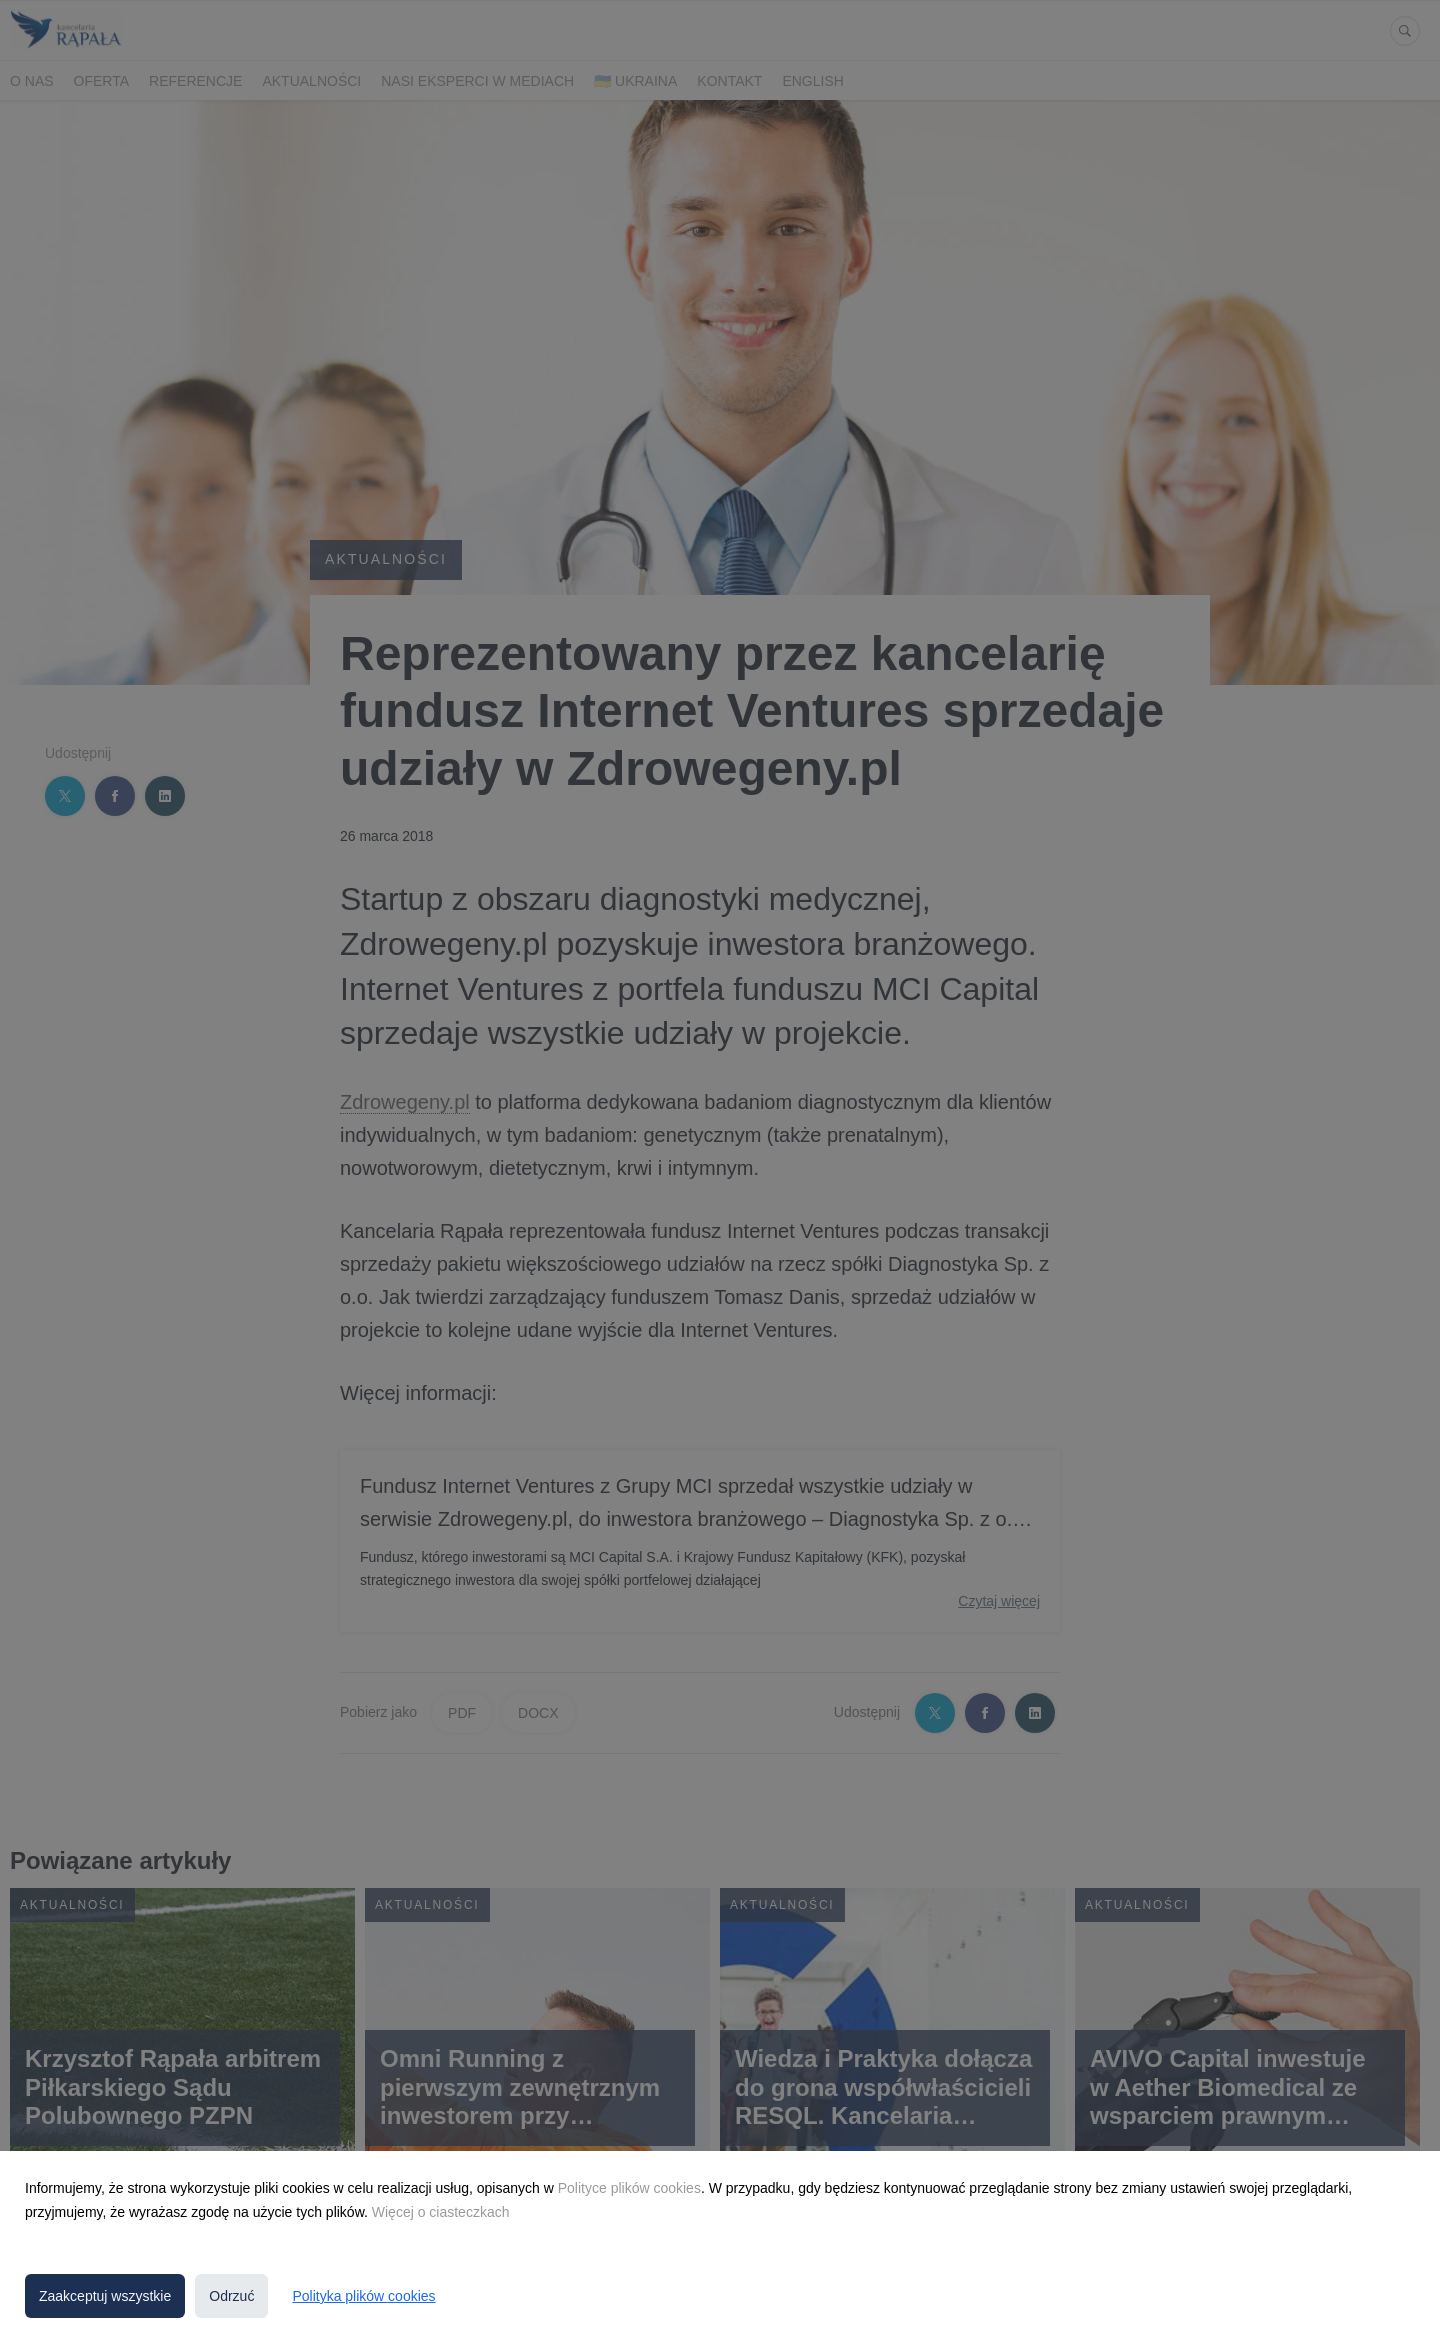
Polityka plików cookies (363, 2296)
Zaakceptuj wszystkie (105, 2296)
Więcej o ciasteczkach (441, 2212)
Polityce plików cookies (629, 2188)
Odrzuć (231, 2296)
